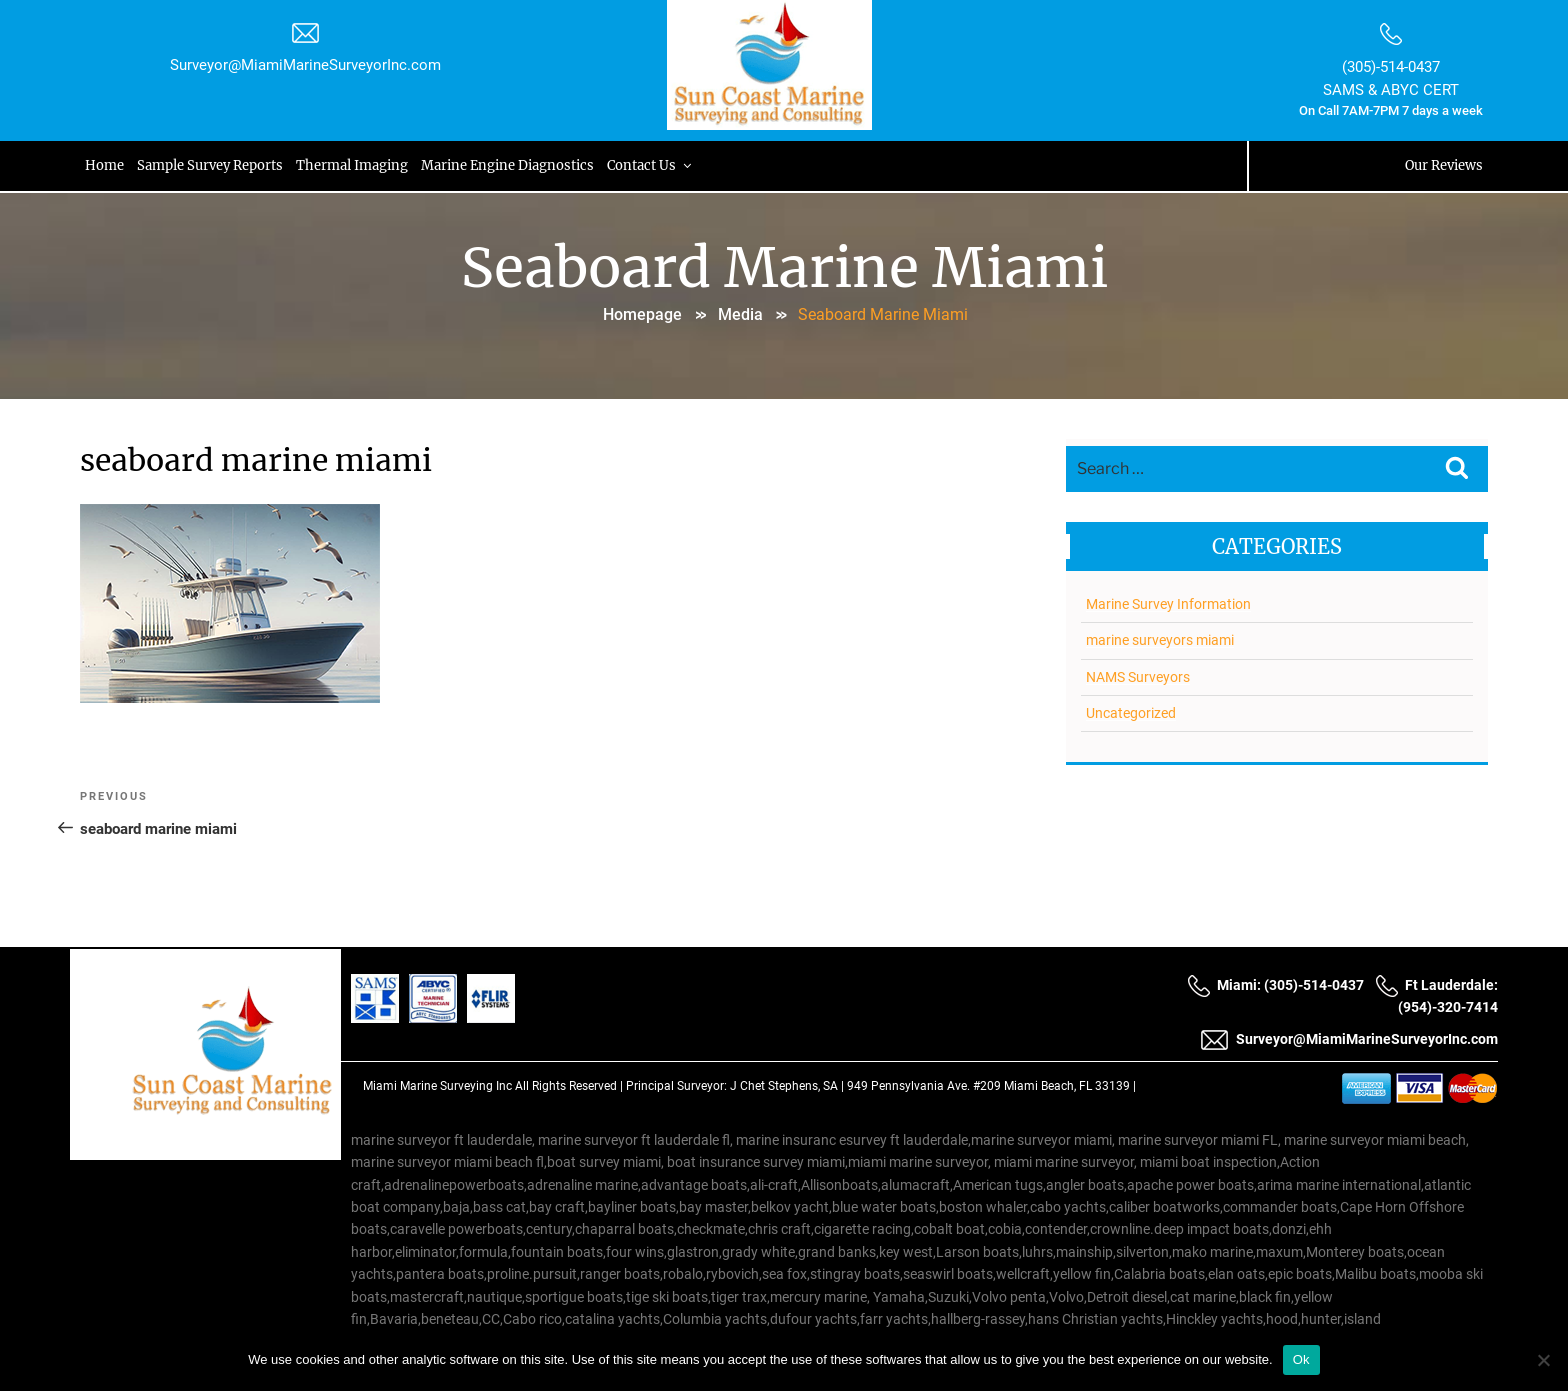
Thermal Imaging (354, 165)
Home (104, 165)
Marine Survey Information (1168, 604)
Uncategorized (1131, 713)
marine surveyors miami (1160, 640)
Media (740, 314)
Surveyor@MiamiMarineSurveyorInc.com (305, 65)
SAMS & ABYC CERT (1391, 90)
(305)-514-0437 (1391, 67)
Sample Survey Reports (211, 165)
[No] (1543, 1360)
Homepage (642, 314)
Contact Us (654, 165)
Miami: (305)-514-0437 (1275, 985)
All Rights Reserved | (570, 1086)
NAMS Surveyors (1138, 677)
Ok (1301, 1359)
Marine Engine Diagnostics (510, 165)
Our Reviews (1444, 165)
